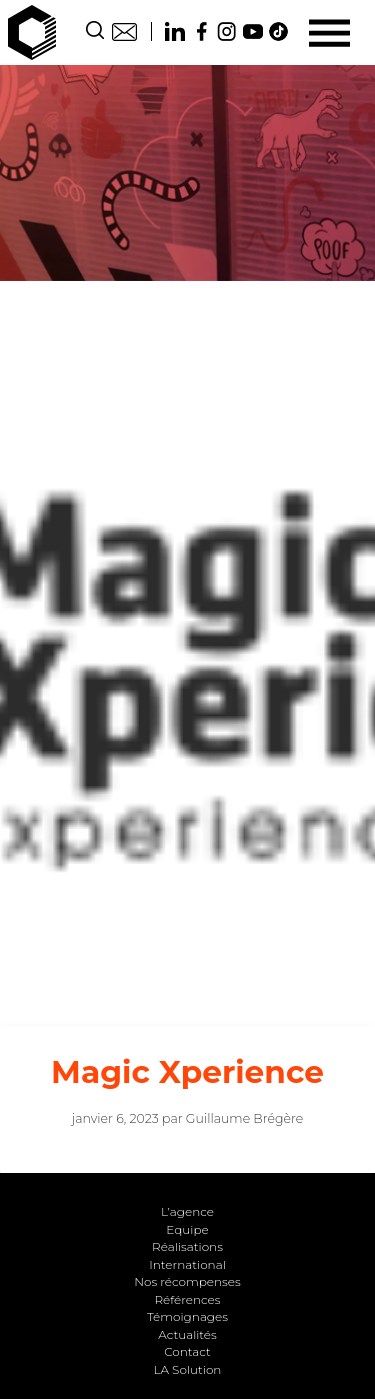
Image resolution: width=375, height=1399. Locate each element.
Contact (124, 31)
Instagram (227, 31)
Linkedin (175, 31)
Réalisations (187, 1246)
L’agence (187, 1211)
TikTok (279, 31)
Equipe (187, 1229)
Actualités (187, 1334)
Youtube (253, 31)
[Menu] (329, 32)
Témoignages (187, 1316)
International (187, 1264)
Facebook (201, 31)
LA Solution (188, 1369)
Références (187, 1299)
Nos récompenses (187, 1281)
